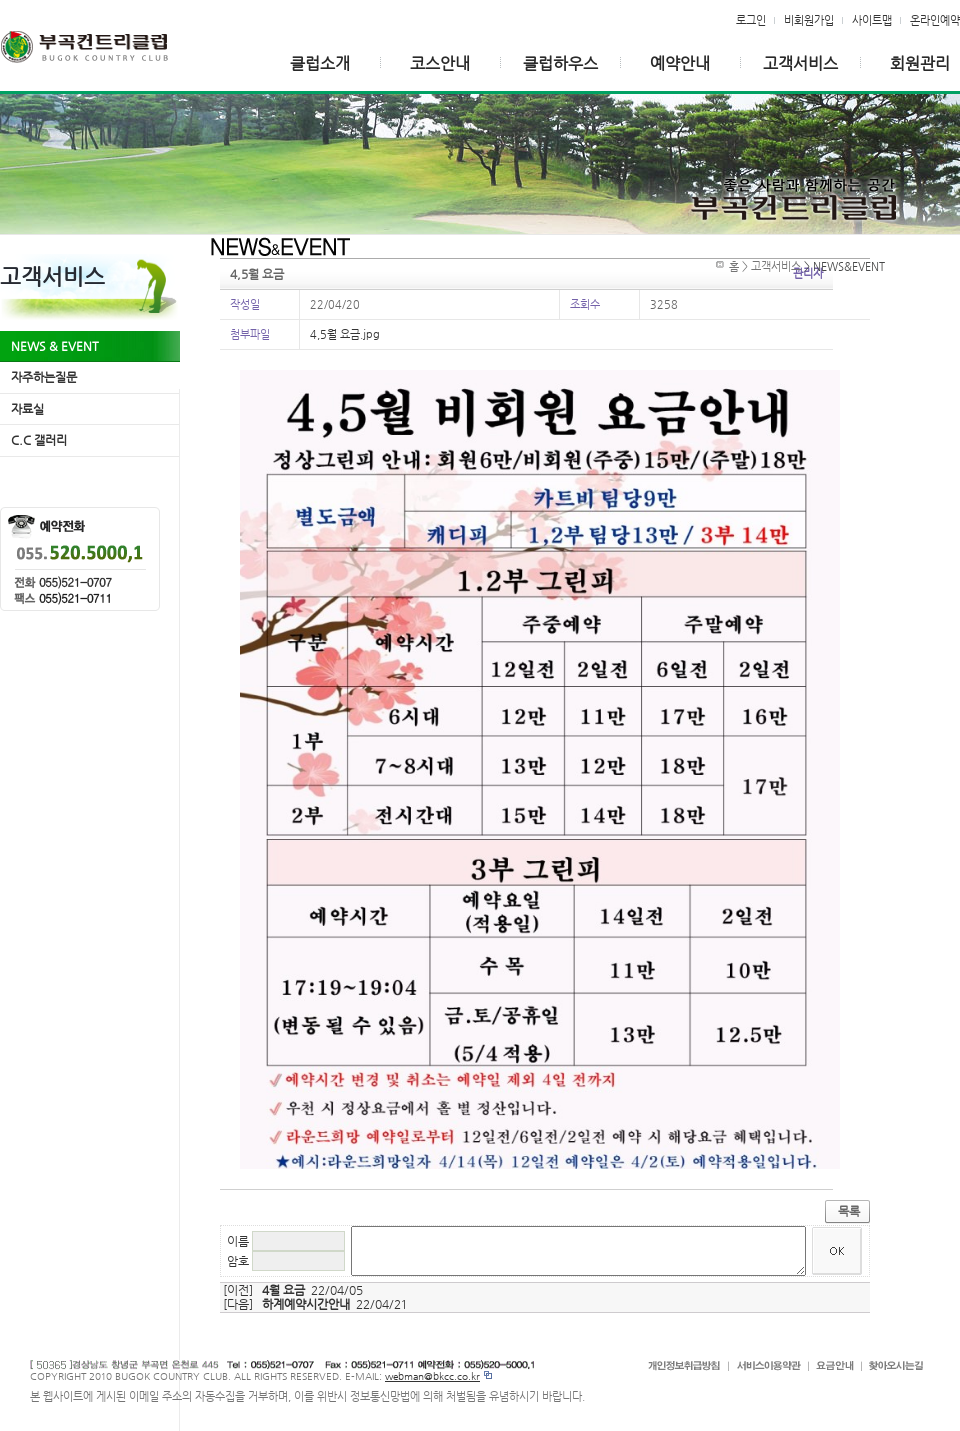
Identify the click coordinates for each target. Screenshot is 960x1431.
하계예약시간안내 (306, 1304)
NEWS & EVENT (55, 346)
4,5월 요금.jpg (345, 334)
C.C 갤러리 (39, 440)
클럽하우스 (560, 63)
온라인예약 (935, 20)
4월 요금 (283, 1290)
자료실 (27, 409)
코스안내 (440, 63)
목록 (849, 1211)
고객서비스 (800, 63)
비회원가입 (809, 20)
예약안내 (680, 63)
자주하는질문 (44, 377)
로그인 (751, 20)
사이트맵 (872, 20)
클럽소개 (320, 63)
